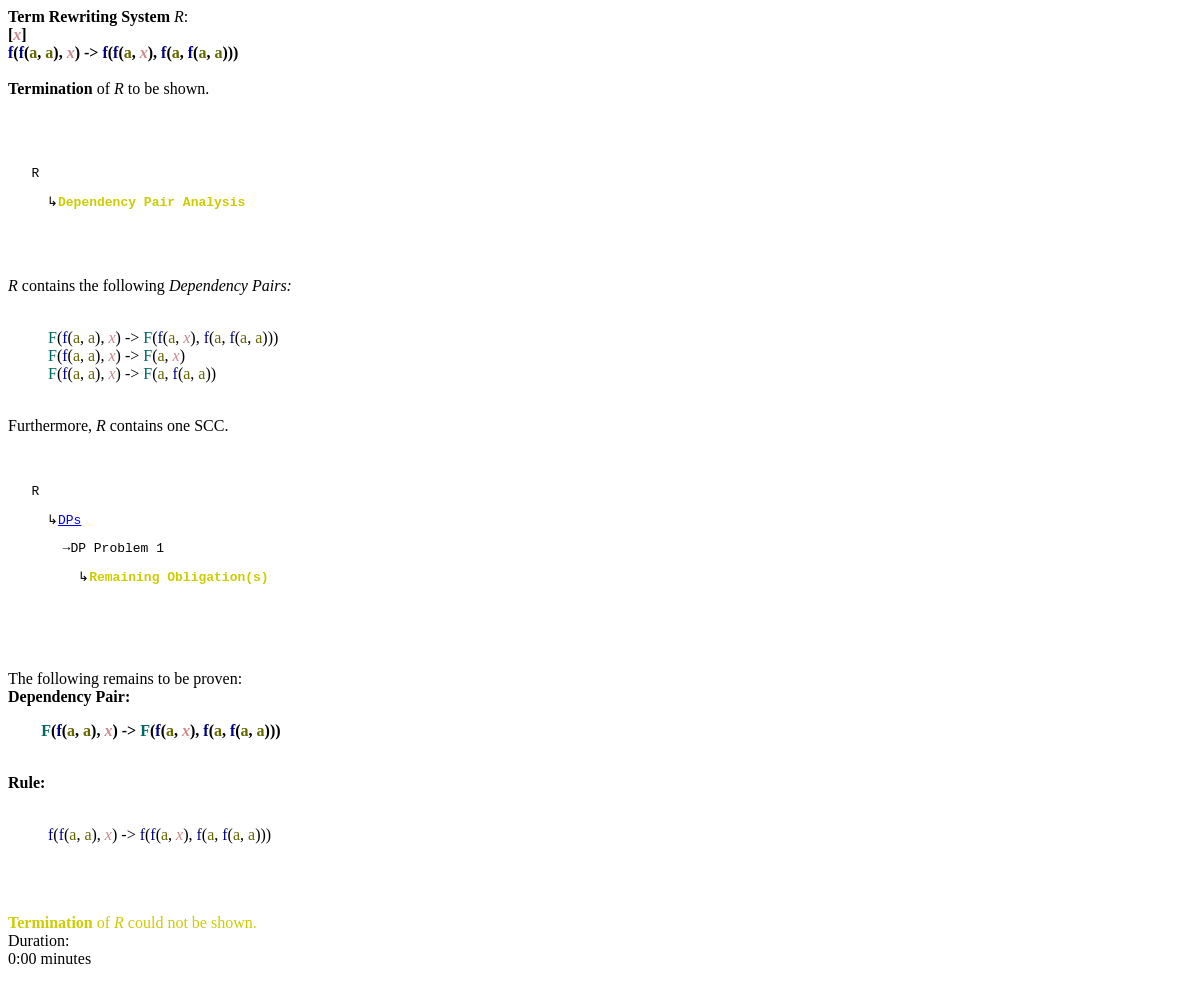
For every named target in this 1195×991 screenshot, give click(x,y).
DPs (69, 529)
